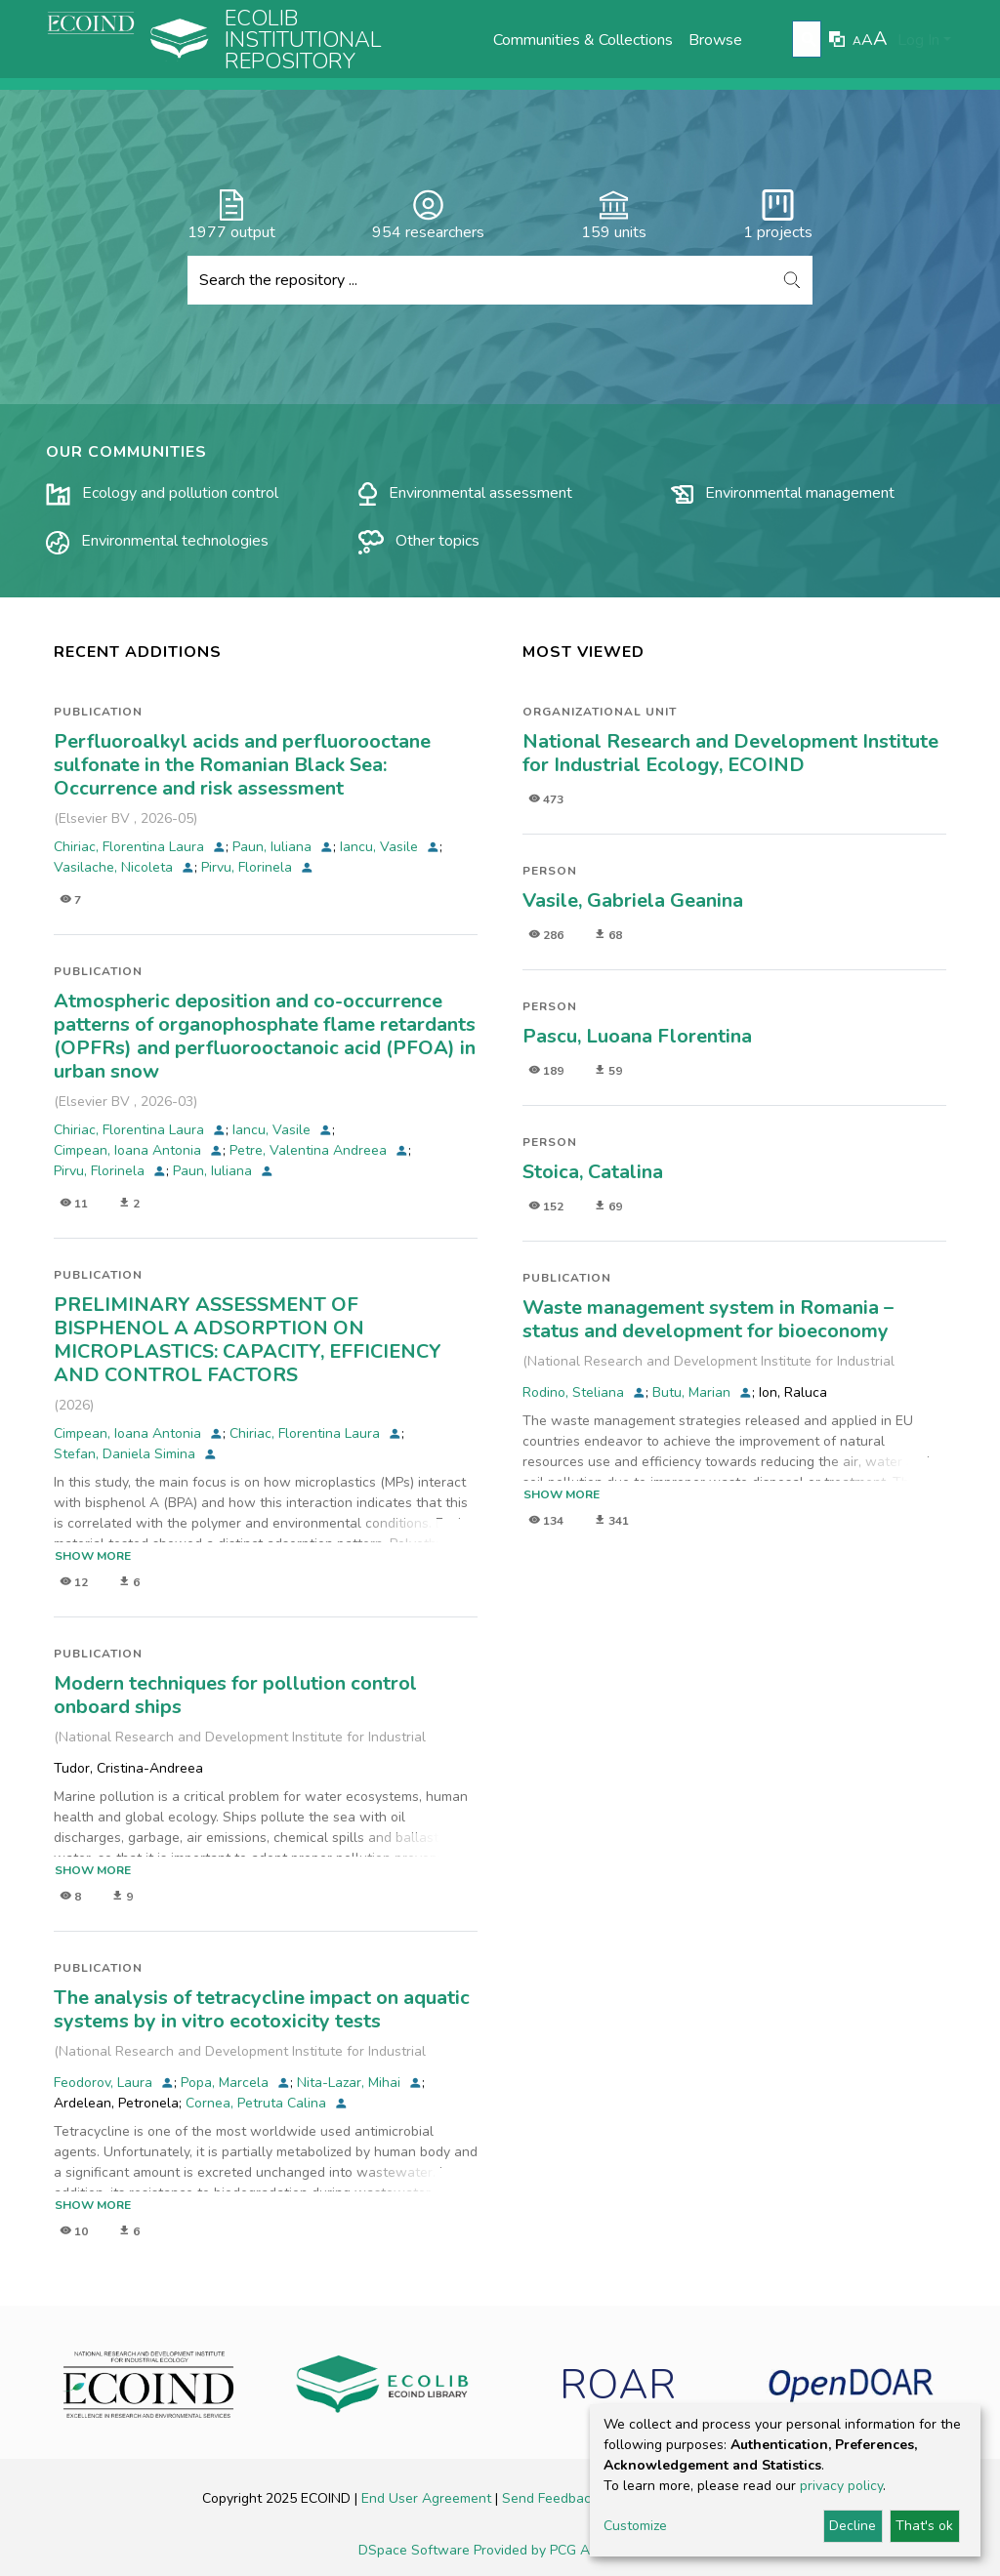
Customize (635, 2525)
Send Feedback (552, 2498)
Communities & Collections (583, 40)
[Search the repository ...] (480, 280)
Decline (852, 2525)
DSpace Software (416, 2550)
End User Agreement (428, 2498)
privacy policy (841, 2485)
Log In (918, 40)
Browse (715, 40)
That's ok (924, 2525)
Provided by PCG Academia (558, 2550)
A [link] (857, 41)
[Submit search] (809, 40)
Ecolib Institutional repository (303, 40)
